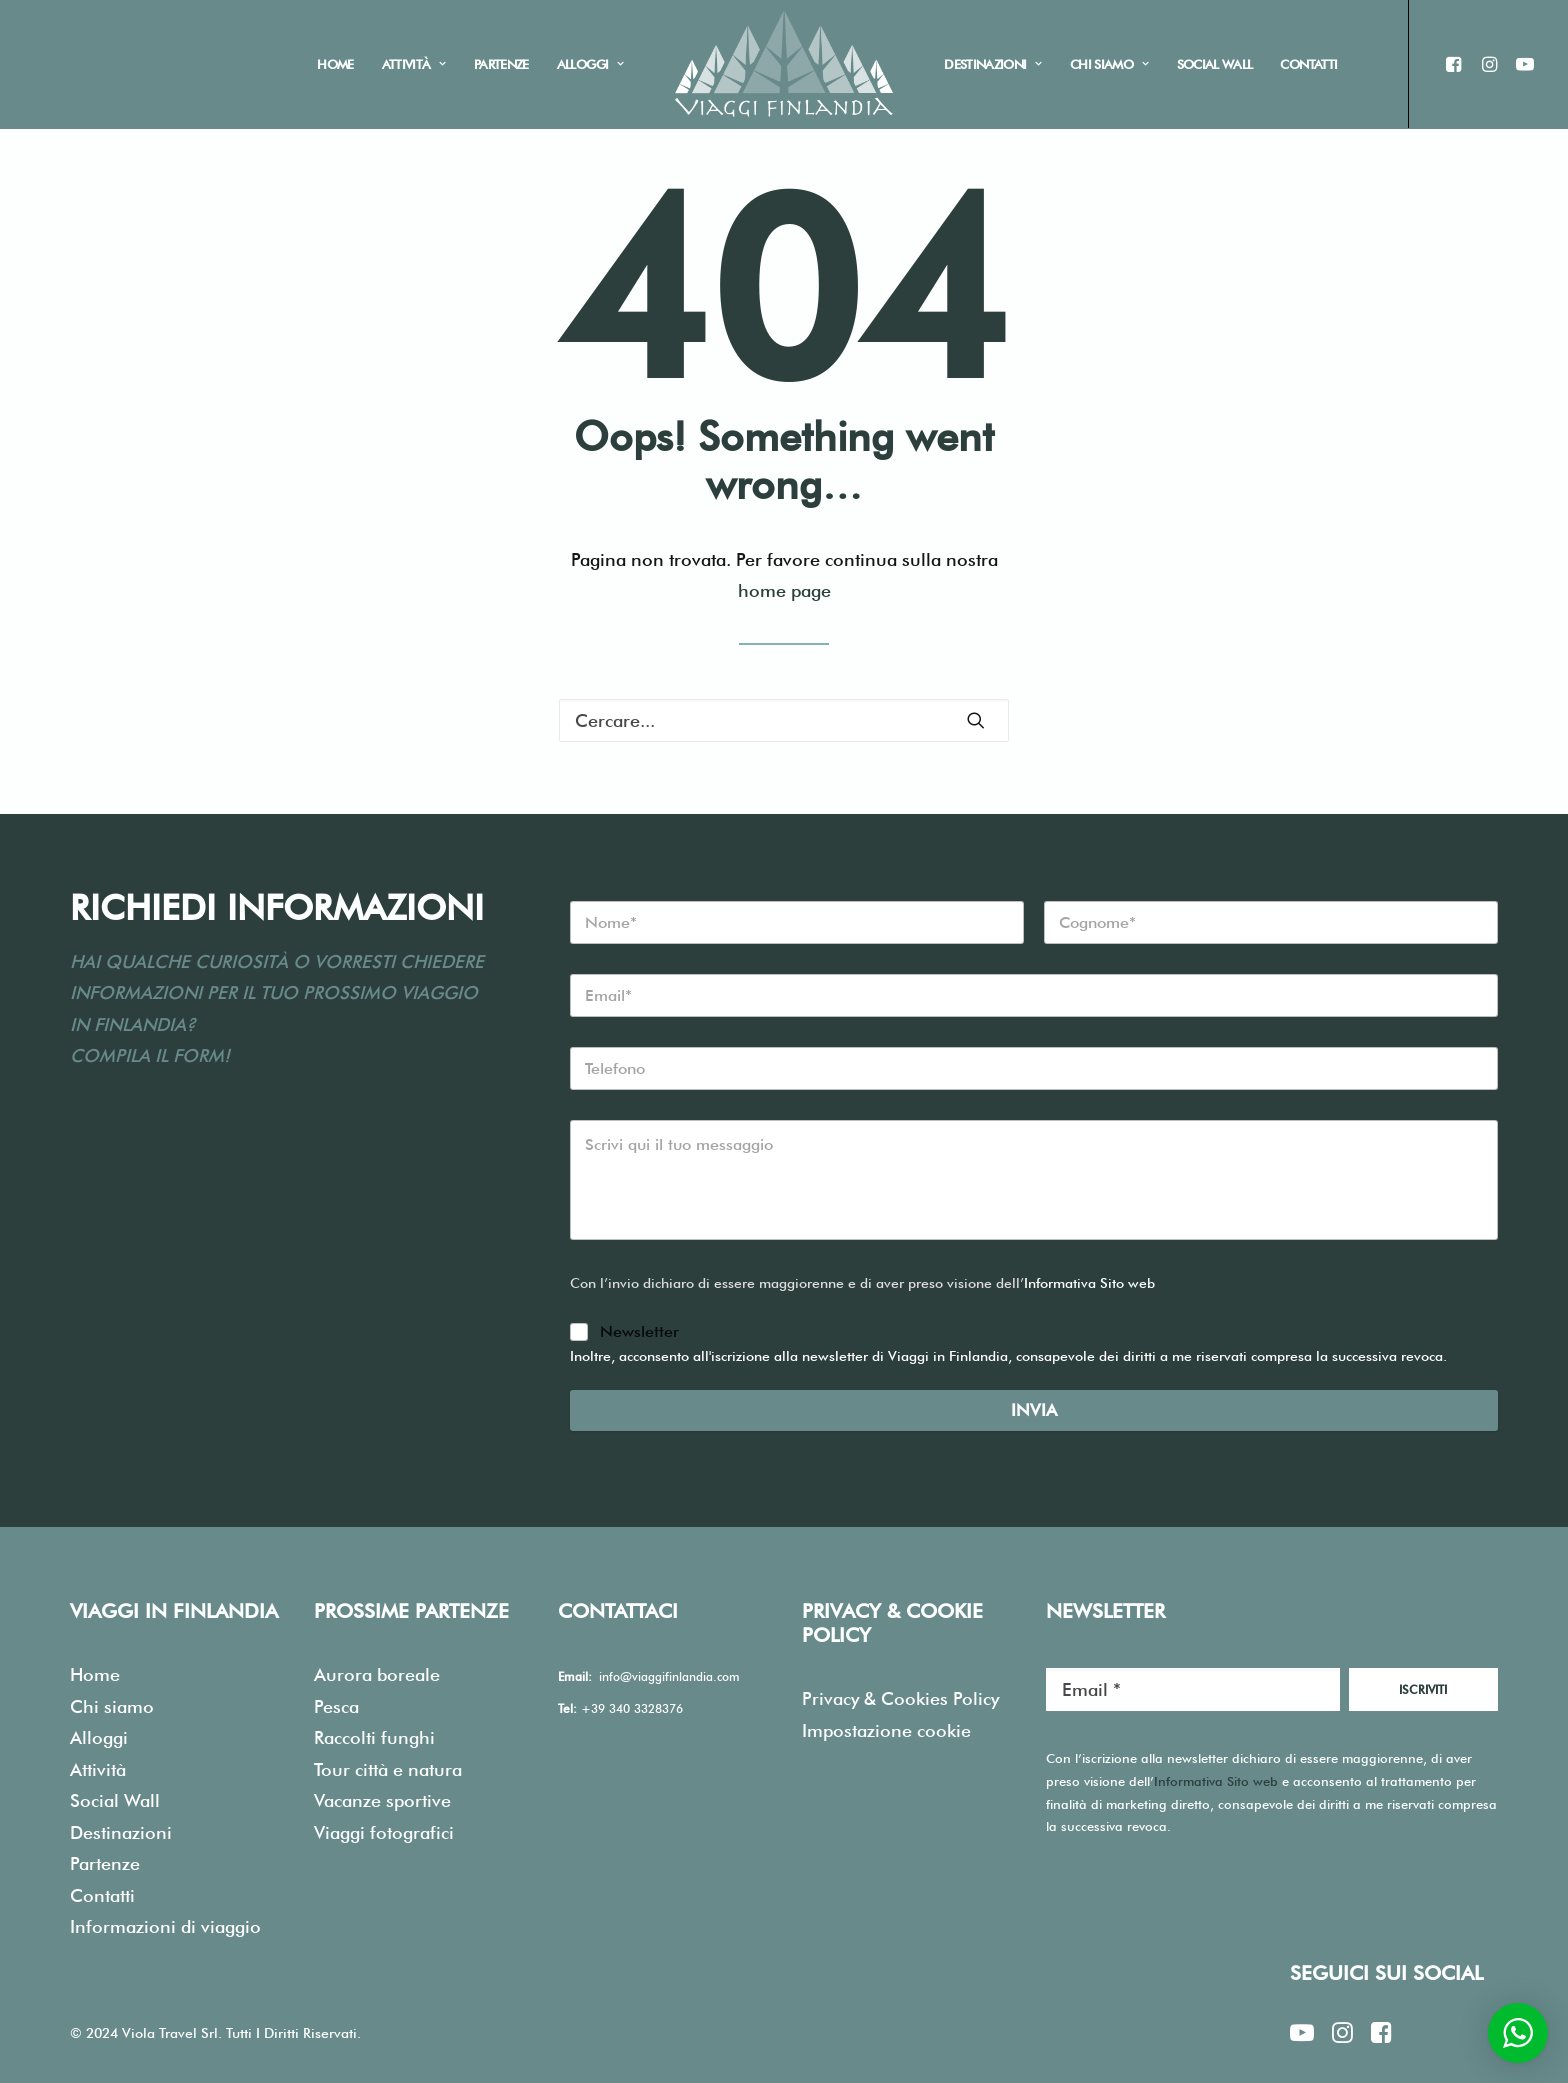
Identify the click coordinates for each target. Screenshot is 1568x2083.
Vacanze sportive (382, 1801)
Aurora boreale (377, 1675)
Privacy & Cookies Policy (900, 1699)
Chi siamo (1109, 64)
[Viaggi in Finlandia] (784, 64)
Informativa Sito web (1089, 1284)
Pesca (336, 1706)
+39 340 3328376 (632, 1708)
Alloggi (590, 64)
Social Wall (1215, 64)
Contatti (1308, 64)
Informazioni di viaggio (165, 1927)
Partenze (501, 64)
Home (335, 64)
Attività (414, 64)
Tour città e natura (388, 1769)
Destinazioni (993, 64)
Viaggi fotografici (384, 1832)
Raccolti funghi (374, 1738)
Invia (1034, 1411)
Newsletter (639, 1332)
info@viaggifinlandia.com (669, 1677)
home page (784, 591)
